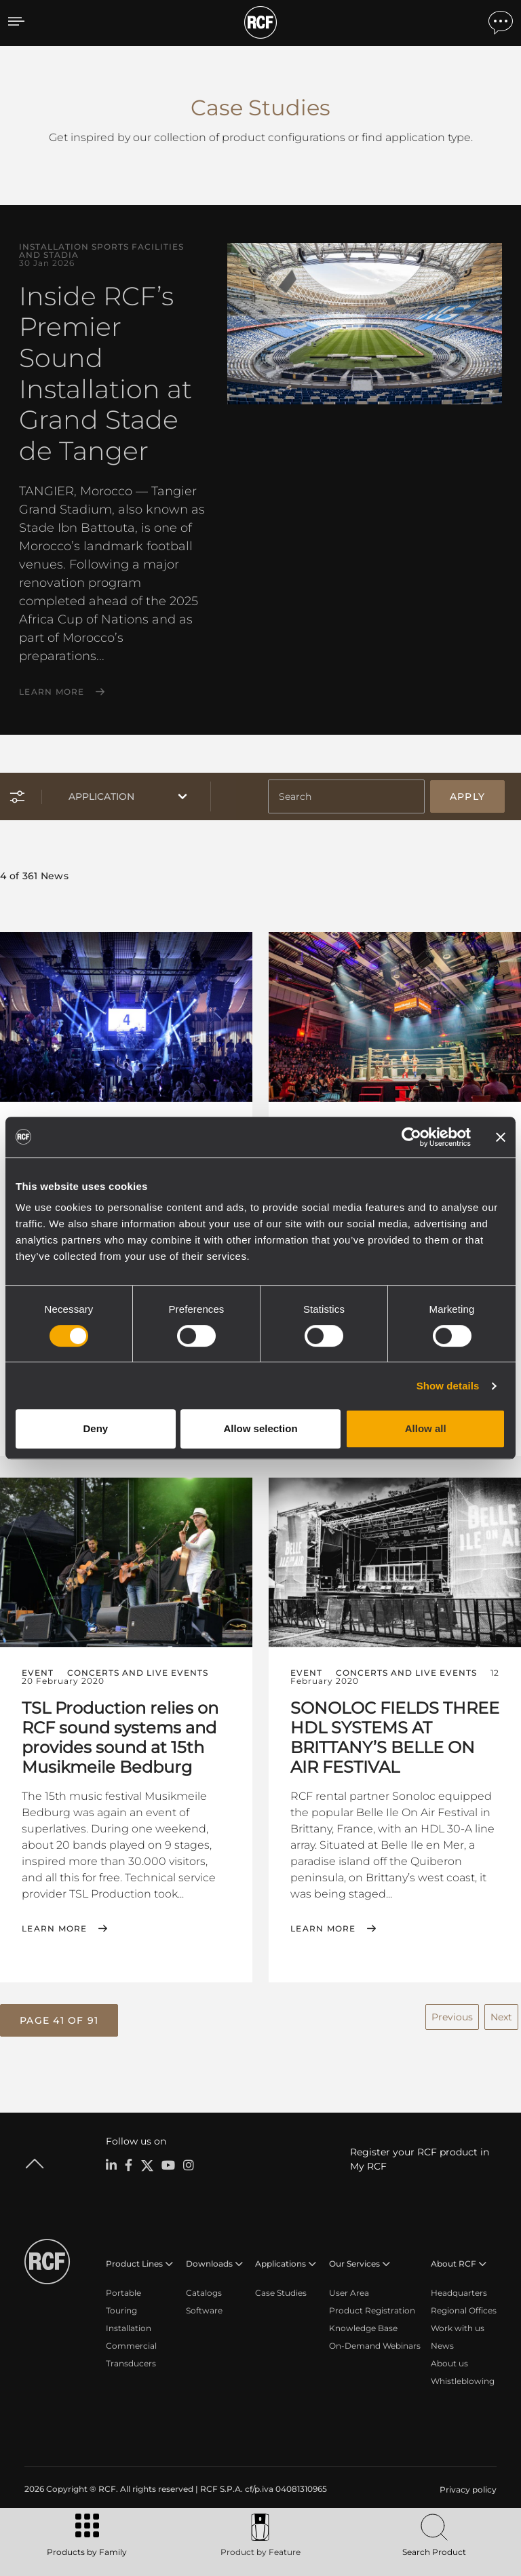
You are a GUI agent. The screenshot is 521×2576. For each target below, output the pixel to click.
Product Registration (372, 2310)
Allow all (425, 1428)
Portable (123, 2293)
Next (501, 2017)
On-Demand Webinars (375, 2346)
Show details (448, 1385)
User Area (349, 2293)
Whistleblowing (463, 2381)
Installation (128, 2328)
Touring (121, 2310)
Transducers (131, 2363)
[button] (59, 2020)
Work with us (457, 2328)
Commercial (131, 2346)
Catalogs (204, 2293)
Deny (95, 1428)
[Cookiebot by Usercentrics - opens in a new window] (411, 1137)
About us (449, 2363)
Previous (452, 2017)
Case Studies (281, 2293)
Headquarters (459, 2293)
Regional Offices (464, 2310)
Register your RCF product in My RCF (419, 2159)
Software (204, 2310)
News (442, 2346)
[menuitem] (467, 2490)
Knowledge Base (363, 2328)
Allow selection (260, 1428)
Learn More (52, 692)
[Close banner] (500, 1137)
